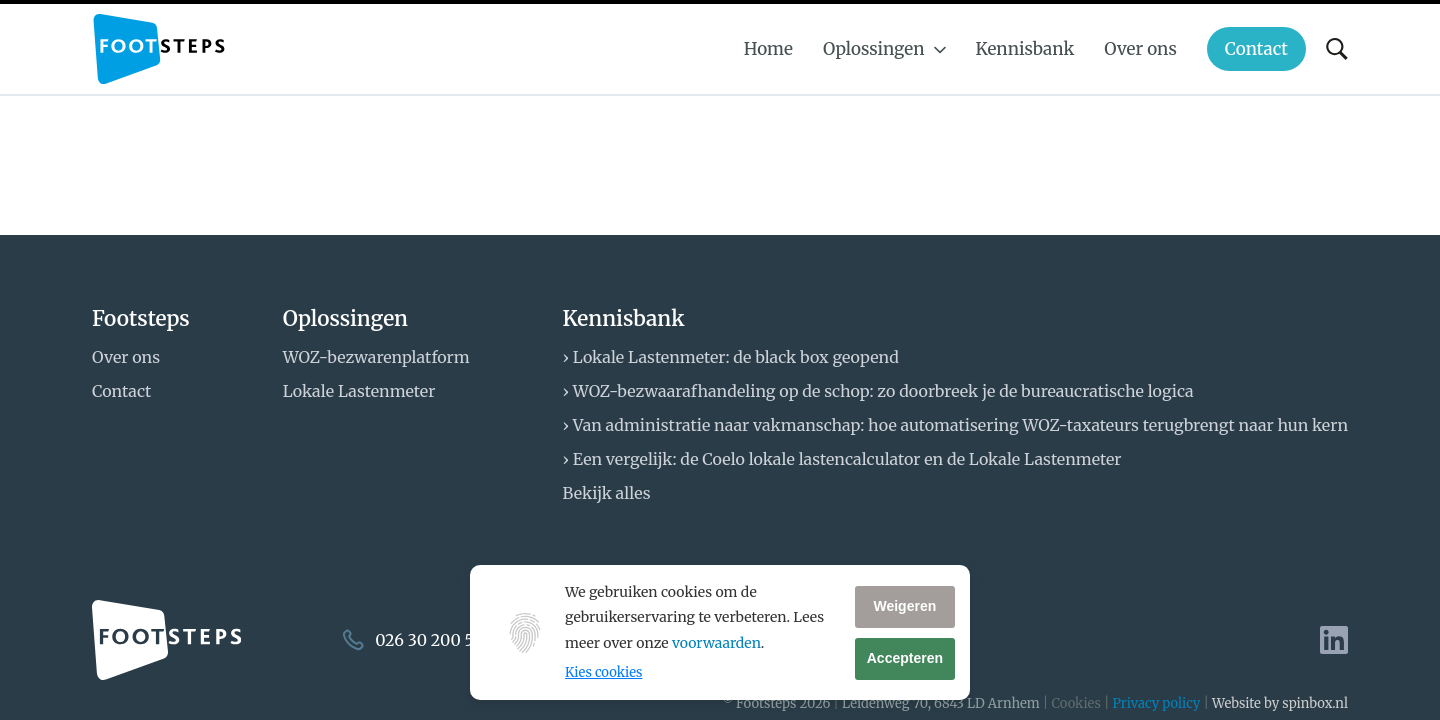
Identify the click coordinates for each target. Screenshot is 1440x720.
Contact (121, 391)
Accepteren (905, 658)
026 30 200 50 (429, 640)
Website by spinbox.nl (1280, 703)
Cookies (1075, 703)
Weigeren (904, 606)
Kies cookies (603, 672)
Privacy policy (1157, 703)
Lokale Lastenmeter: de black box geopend (736, 357)
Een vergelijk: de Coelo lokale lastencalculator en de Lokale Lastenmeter (847, 459)
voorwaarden (716, 643)
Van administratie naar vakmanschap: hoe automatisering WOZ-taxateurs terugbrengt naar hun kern (960, 425)
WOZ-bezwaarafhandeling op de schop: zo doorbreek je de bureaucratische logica (883, 391)
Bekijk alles (607, 493)
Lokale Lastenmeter (359, 391)
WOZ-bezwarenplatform (376, 357)
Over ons (126, 357)
